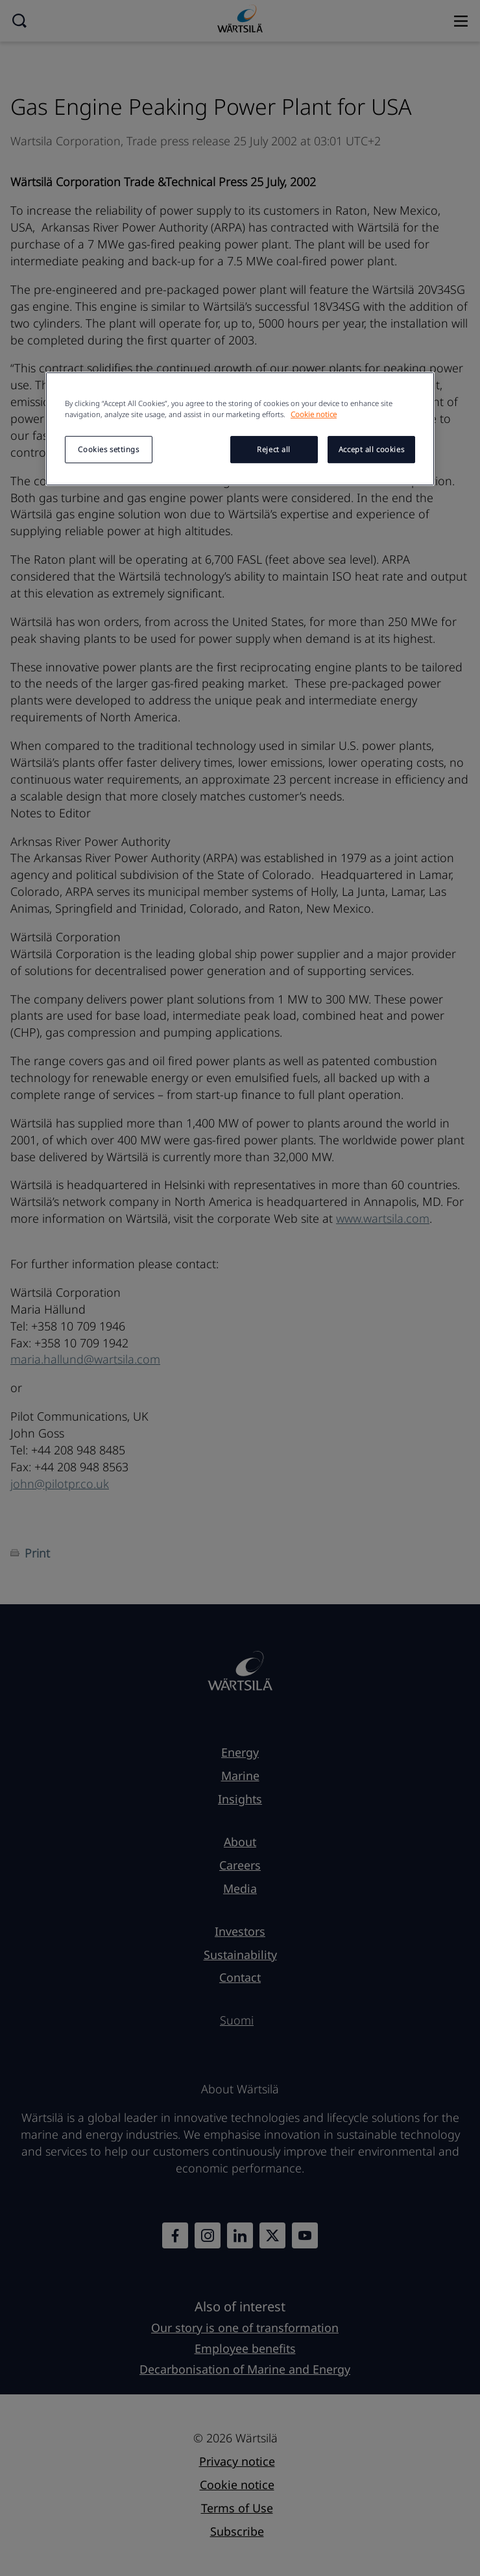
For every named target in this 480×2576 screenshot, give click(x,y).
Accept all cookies (371, 449)
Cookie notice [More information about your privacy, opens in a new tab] (314, 414)
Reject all (274, 449)
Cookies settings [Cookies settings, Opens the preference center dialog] (108, 449)
